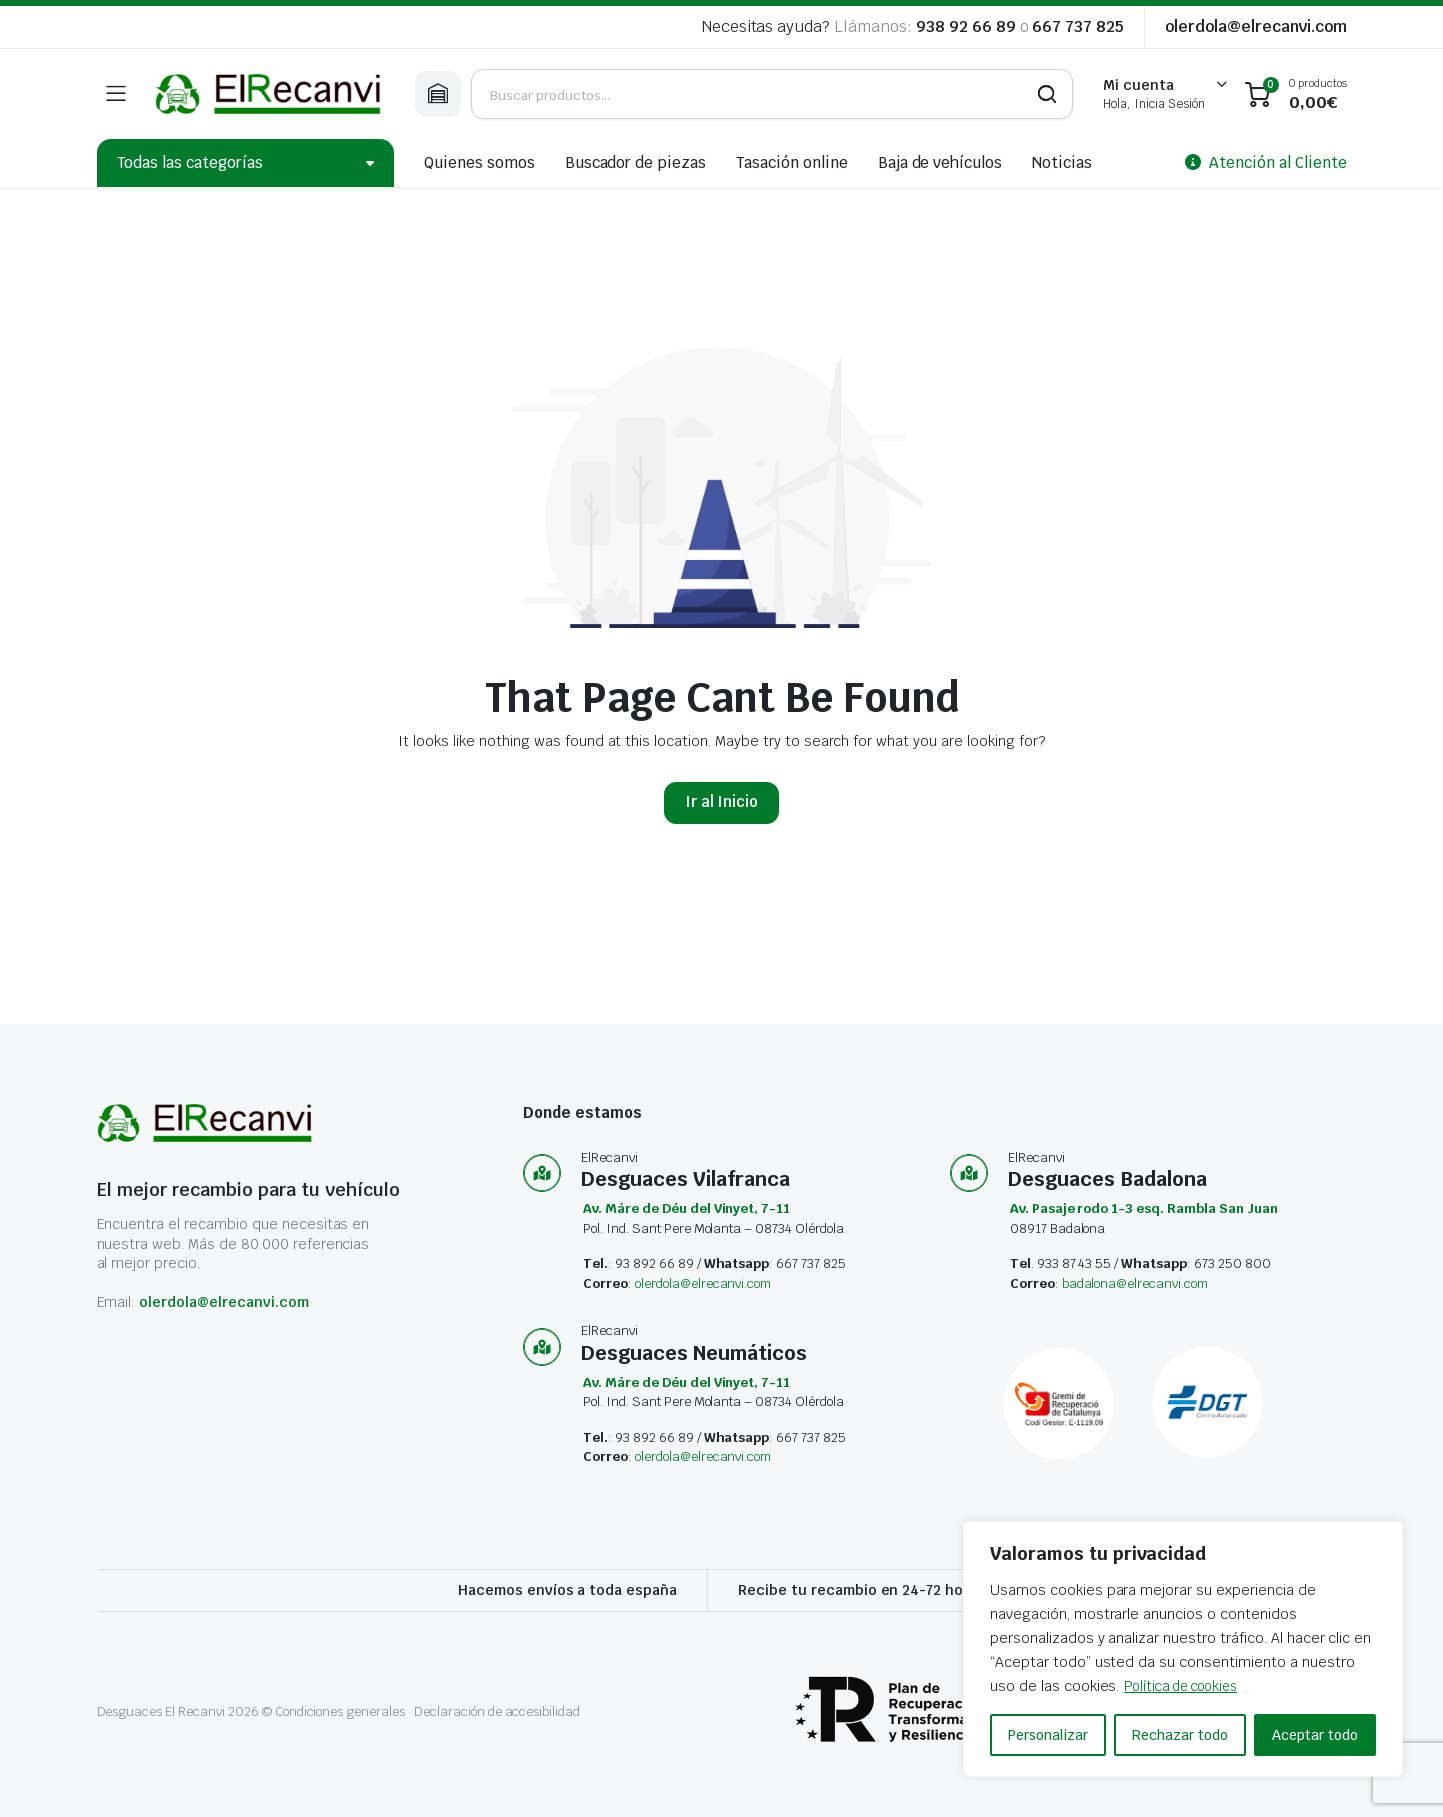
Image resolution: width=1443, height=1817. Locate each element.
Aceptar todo (1315, 1735)
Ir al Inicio (722, 801)
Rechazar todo (1180, 1735)
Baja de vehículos (940, 162)
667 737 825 (1078, 26)
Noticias (1062, 162)
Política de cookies (1188, 1686)
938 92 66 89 (966, 26)
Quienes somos (479, 162)
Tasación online (792, 162)
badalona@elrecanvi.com (1135, 1283)
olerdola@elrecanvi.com (1255, 26)
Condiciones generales (340, 1711)
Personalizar (1048, 1735)
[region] (1183, 1649)
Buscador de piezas (635, 162)
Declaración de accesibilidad (497, 1711)
